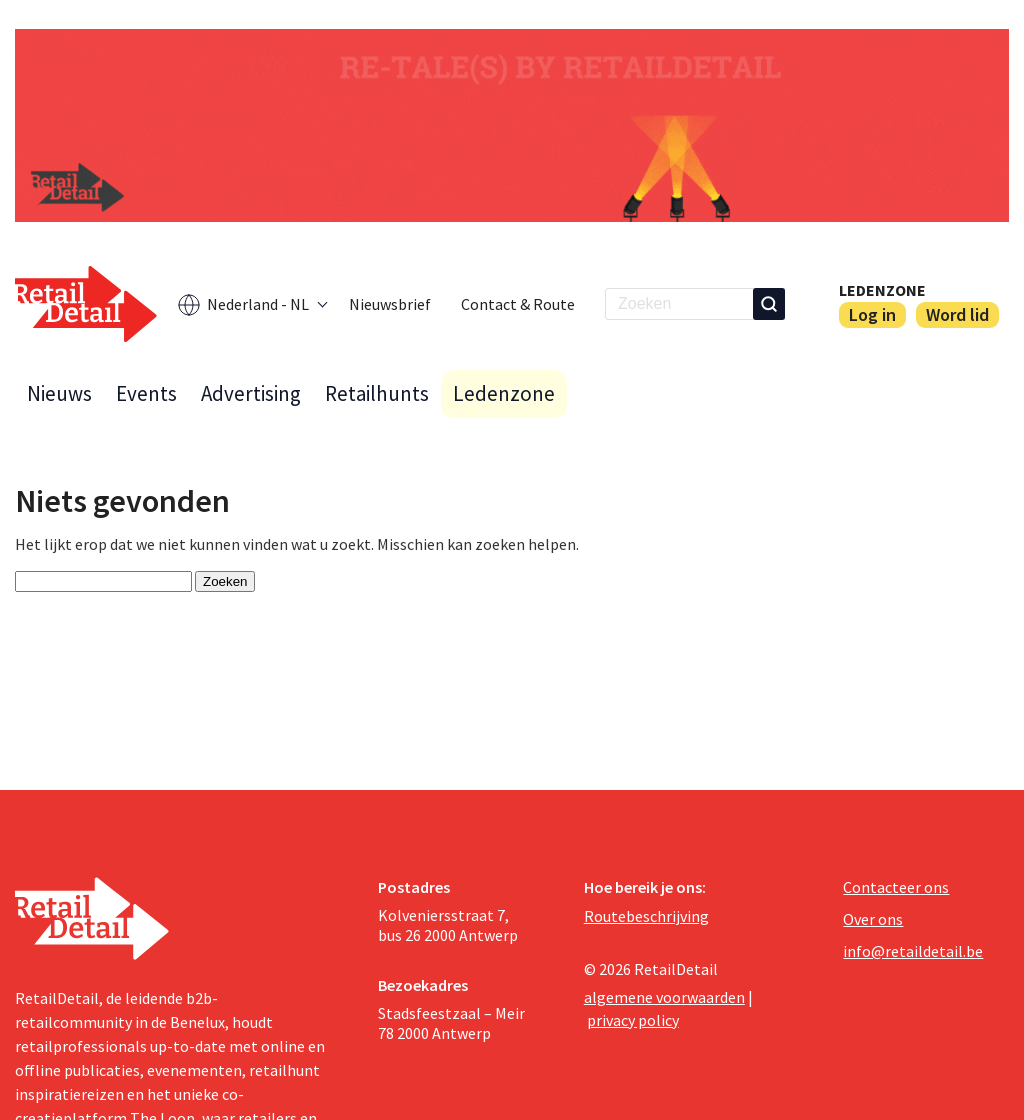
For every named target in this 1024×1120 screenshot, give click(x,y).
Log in (872, 314)
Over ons (873, 919)
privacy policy (633, 1020)
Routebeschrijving (646, 916)
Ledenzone (882, 290)
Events (146, 393)
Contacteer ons (896, 887)
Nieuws (59, 393)
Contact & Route (518, 304)
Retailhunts (377, 393)
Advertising (251, 393)
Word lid (957, 314)
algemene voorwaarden (664, 997)
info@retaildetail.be (913, 951)
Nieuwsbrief (390, 304)
